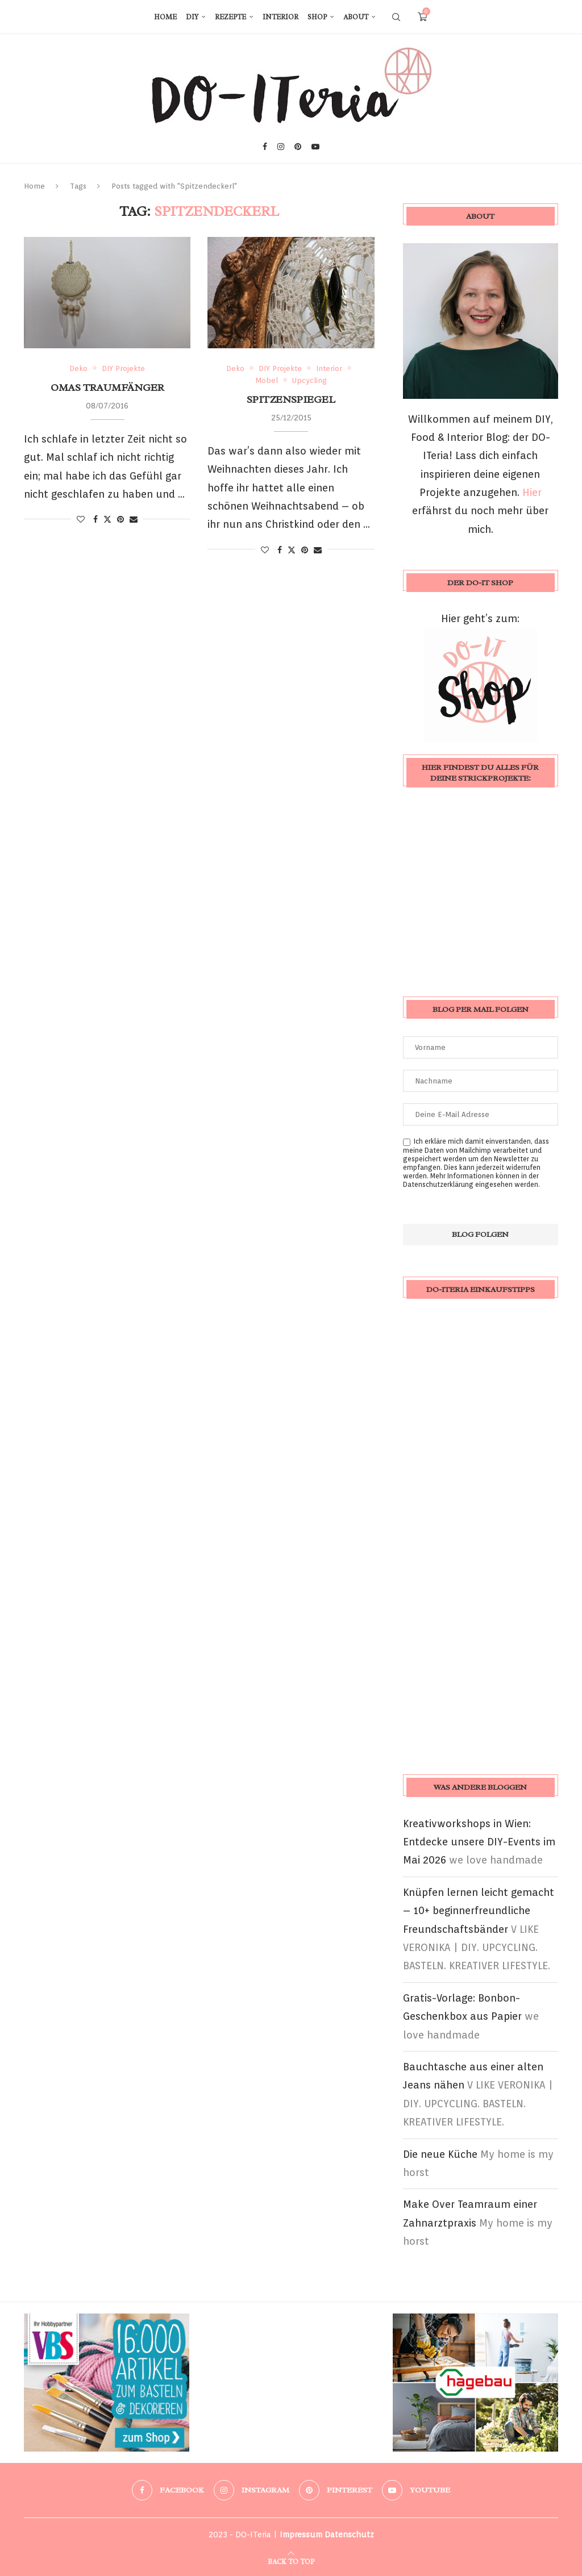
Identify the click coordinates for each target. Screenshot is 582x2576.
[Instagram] (280, 147)
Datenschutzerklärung (438, 1184)
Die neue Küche (440, 2154)
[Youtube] (315, 147)
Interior (280, 17)
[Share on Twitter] (107, 519)
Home (165, 17)
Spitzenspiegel (291, 399)
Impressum (301, 2534)
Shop (317, 17)
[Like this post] (81, 519)
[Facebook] (265, 147)
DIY (192, 17)
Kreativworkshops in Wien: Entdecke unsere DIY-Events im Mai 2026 (479, 1842)
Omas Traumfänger (107, 387)
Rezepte (230, 17)
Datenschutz (349, 2534)
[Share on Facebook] (95, 519)
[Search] (396, 17)
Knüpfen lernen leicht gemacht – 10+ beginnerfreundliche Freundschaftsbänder (478, 1910)
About (355, 17)
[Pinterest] (297, 147)
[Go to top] (291, 2560)
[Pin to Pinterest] (120, 519)
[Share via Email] (134, 519)
